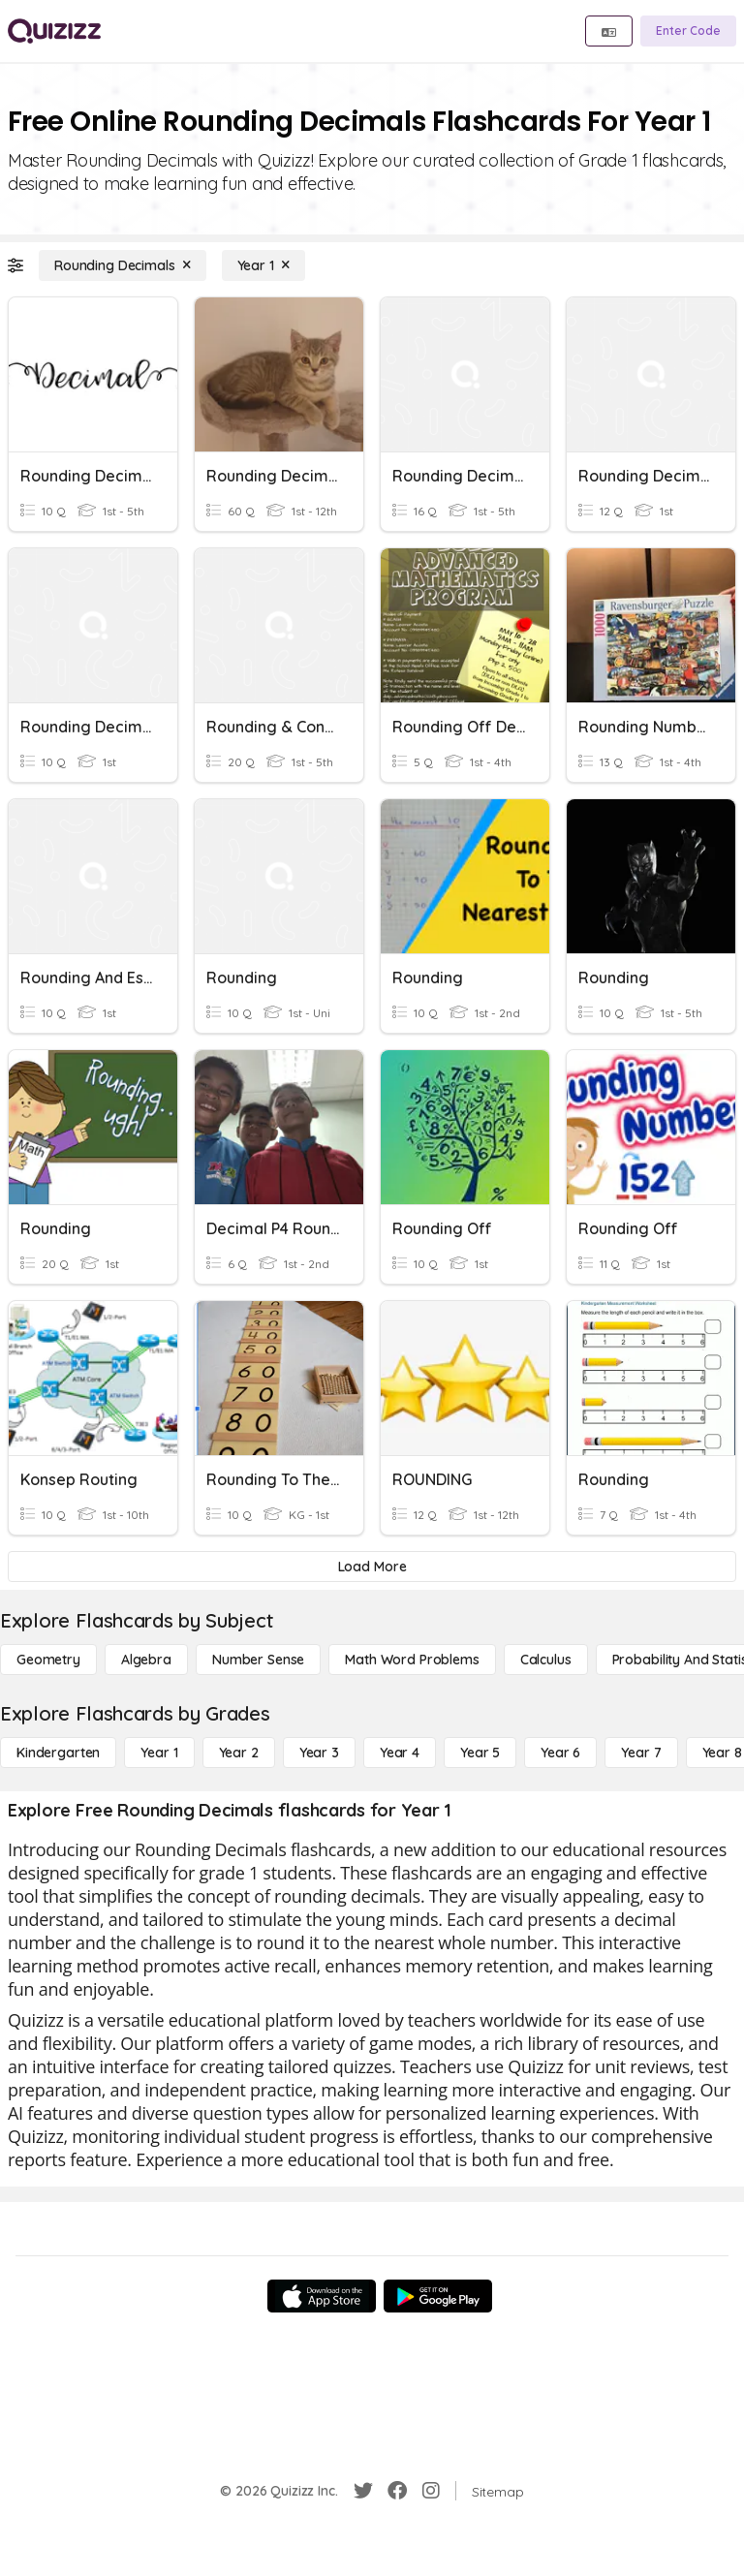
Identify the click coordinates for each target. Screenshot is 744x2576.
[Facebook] (397, 2490)
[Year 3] (319, 1752)
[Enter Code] (688, 31)
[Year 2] (238, 1752)
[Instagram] (431, 2490)
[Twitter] (363, 2490)
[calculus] (546, 1659)
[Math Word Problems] (411, 1659)
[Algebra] (146, 1659)
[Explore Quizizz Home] (54, 31)
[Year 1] (263, 265)
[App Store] (321, 2296)
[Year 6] (560, 1752)
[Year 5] (480, 1752)
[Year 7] (640, 1752)
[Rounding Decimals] (122, 265)
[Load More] (372, 1566)
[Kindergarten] (58, 1752)
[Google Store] (438, 2296)
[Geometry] (48, 1659)
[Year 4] (399, 1752)
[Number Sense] (258, 1659)
